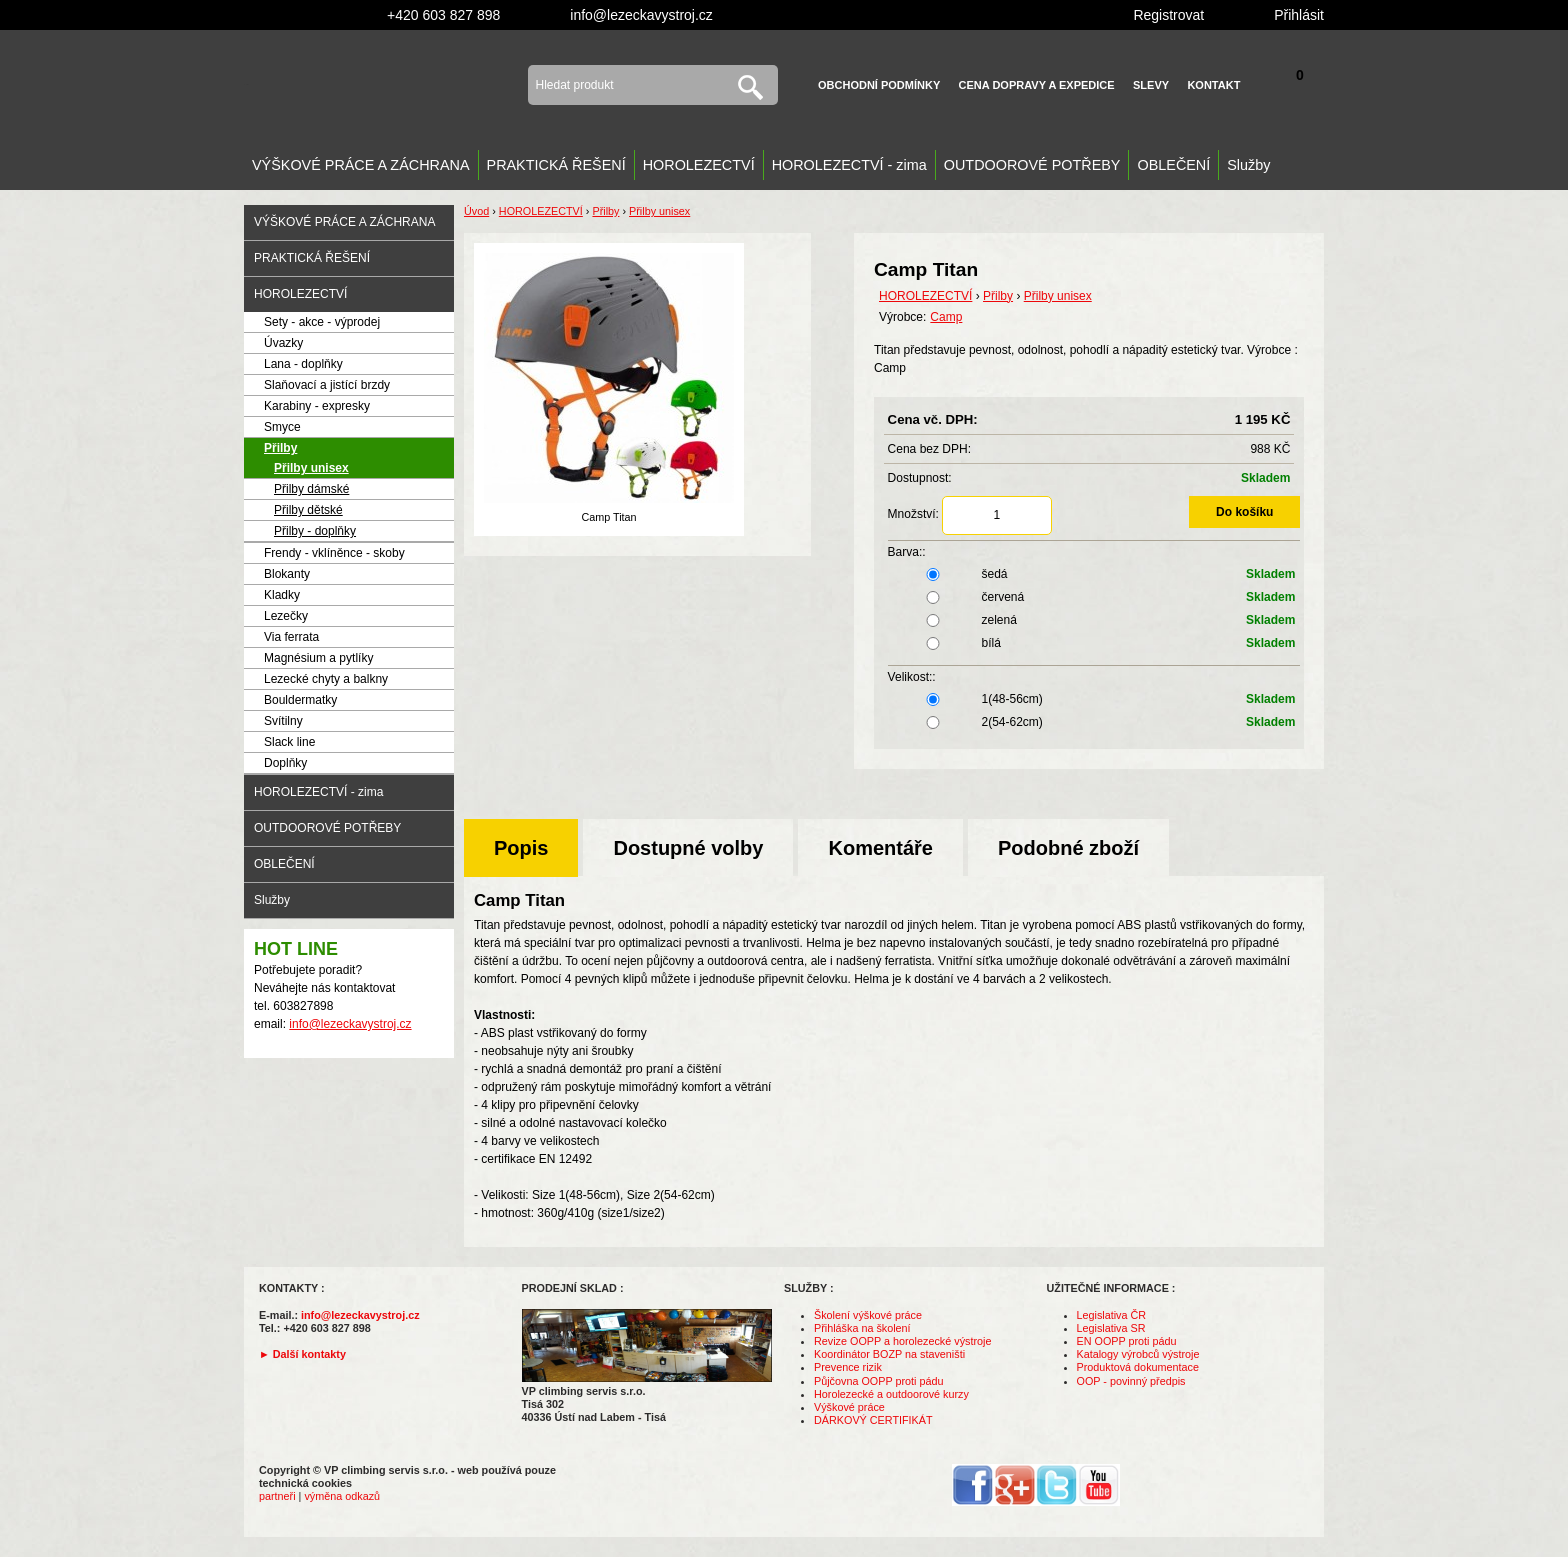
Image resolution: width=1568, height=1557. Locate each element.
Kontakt (1213, 85)
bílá (1094, 643)
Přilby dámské (311, 489)
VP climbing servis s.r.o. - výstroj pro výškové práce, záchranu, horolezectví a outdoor (371, 85)
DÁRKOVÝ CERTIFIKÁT (873, 1420)
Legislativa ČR (1112, 1315)
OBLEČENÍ (1173, 165)
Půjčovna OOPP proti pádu (878, 1381)
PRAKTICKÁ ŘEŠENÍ (556, 165)
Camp (946, 317)
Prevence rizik (848, 1367)
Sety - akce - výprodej (322, 322)
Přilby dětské (308, 510)
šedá (1094, 574)
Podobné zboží (1068, 848)
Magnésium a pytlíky (318, 658)
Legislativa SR (1111, 1328)
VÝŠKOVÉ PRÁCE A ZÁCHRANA (361, 165)
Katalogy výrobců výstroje (1138, 1354)
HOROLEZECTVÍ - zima (849, 165)
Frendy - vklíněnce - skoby (334, 553)
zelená (1094, 620)
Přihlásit (1299, 15)
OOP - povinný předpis (1131, 1381)
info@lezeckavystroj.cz (641, 15)
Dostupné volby (688, 848)
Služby (1248, 165)
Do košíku (1244, 512)
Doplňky (285, 763)
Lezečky (286, 616)
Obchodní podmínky (879, 85)
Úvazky (283, 343)
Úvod (476, 211)
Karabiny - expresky (317, 406)
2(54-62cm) (1094, 722)
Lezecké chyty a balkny (326, 679)
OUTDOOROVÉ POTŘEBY (1032, 165)
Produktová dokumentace (1138, 1367)
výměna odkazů (342, 1496)
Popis (521, 848)
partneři (277, 1496)
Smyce (282, 427)
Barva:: (907, 552)
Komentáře (880, 848)
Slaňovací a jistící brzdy (327, 385)
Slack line (289, 742)
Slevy (1151, 85)
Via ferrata (291, 637)
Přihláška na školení (862, 1328)
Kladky (282, 595)
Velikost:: (912, 677)
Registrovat (1168, 15)
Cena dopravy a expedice (1037, 85)
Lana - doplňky (303, 364)
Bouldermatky (300, 700)
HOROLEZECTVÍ (699, 165)
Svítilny (283, 721)
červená (1094, 597)
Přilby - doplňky (315, 531)
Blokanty (287, 574)
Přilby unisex (311, 468)
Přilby (280, 448)
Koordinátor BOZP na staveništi (889, 1354)
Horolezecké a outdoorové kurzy (891, 1394)
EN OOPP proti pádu (1127, 1341)
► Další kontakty (302, 1354)
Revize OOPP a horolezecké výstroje (902, 1341)
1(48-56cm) (1094, 699)
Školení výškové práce (868, 1315)
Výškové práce (849, 1407)
